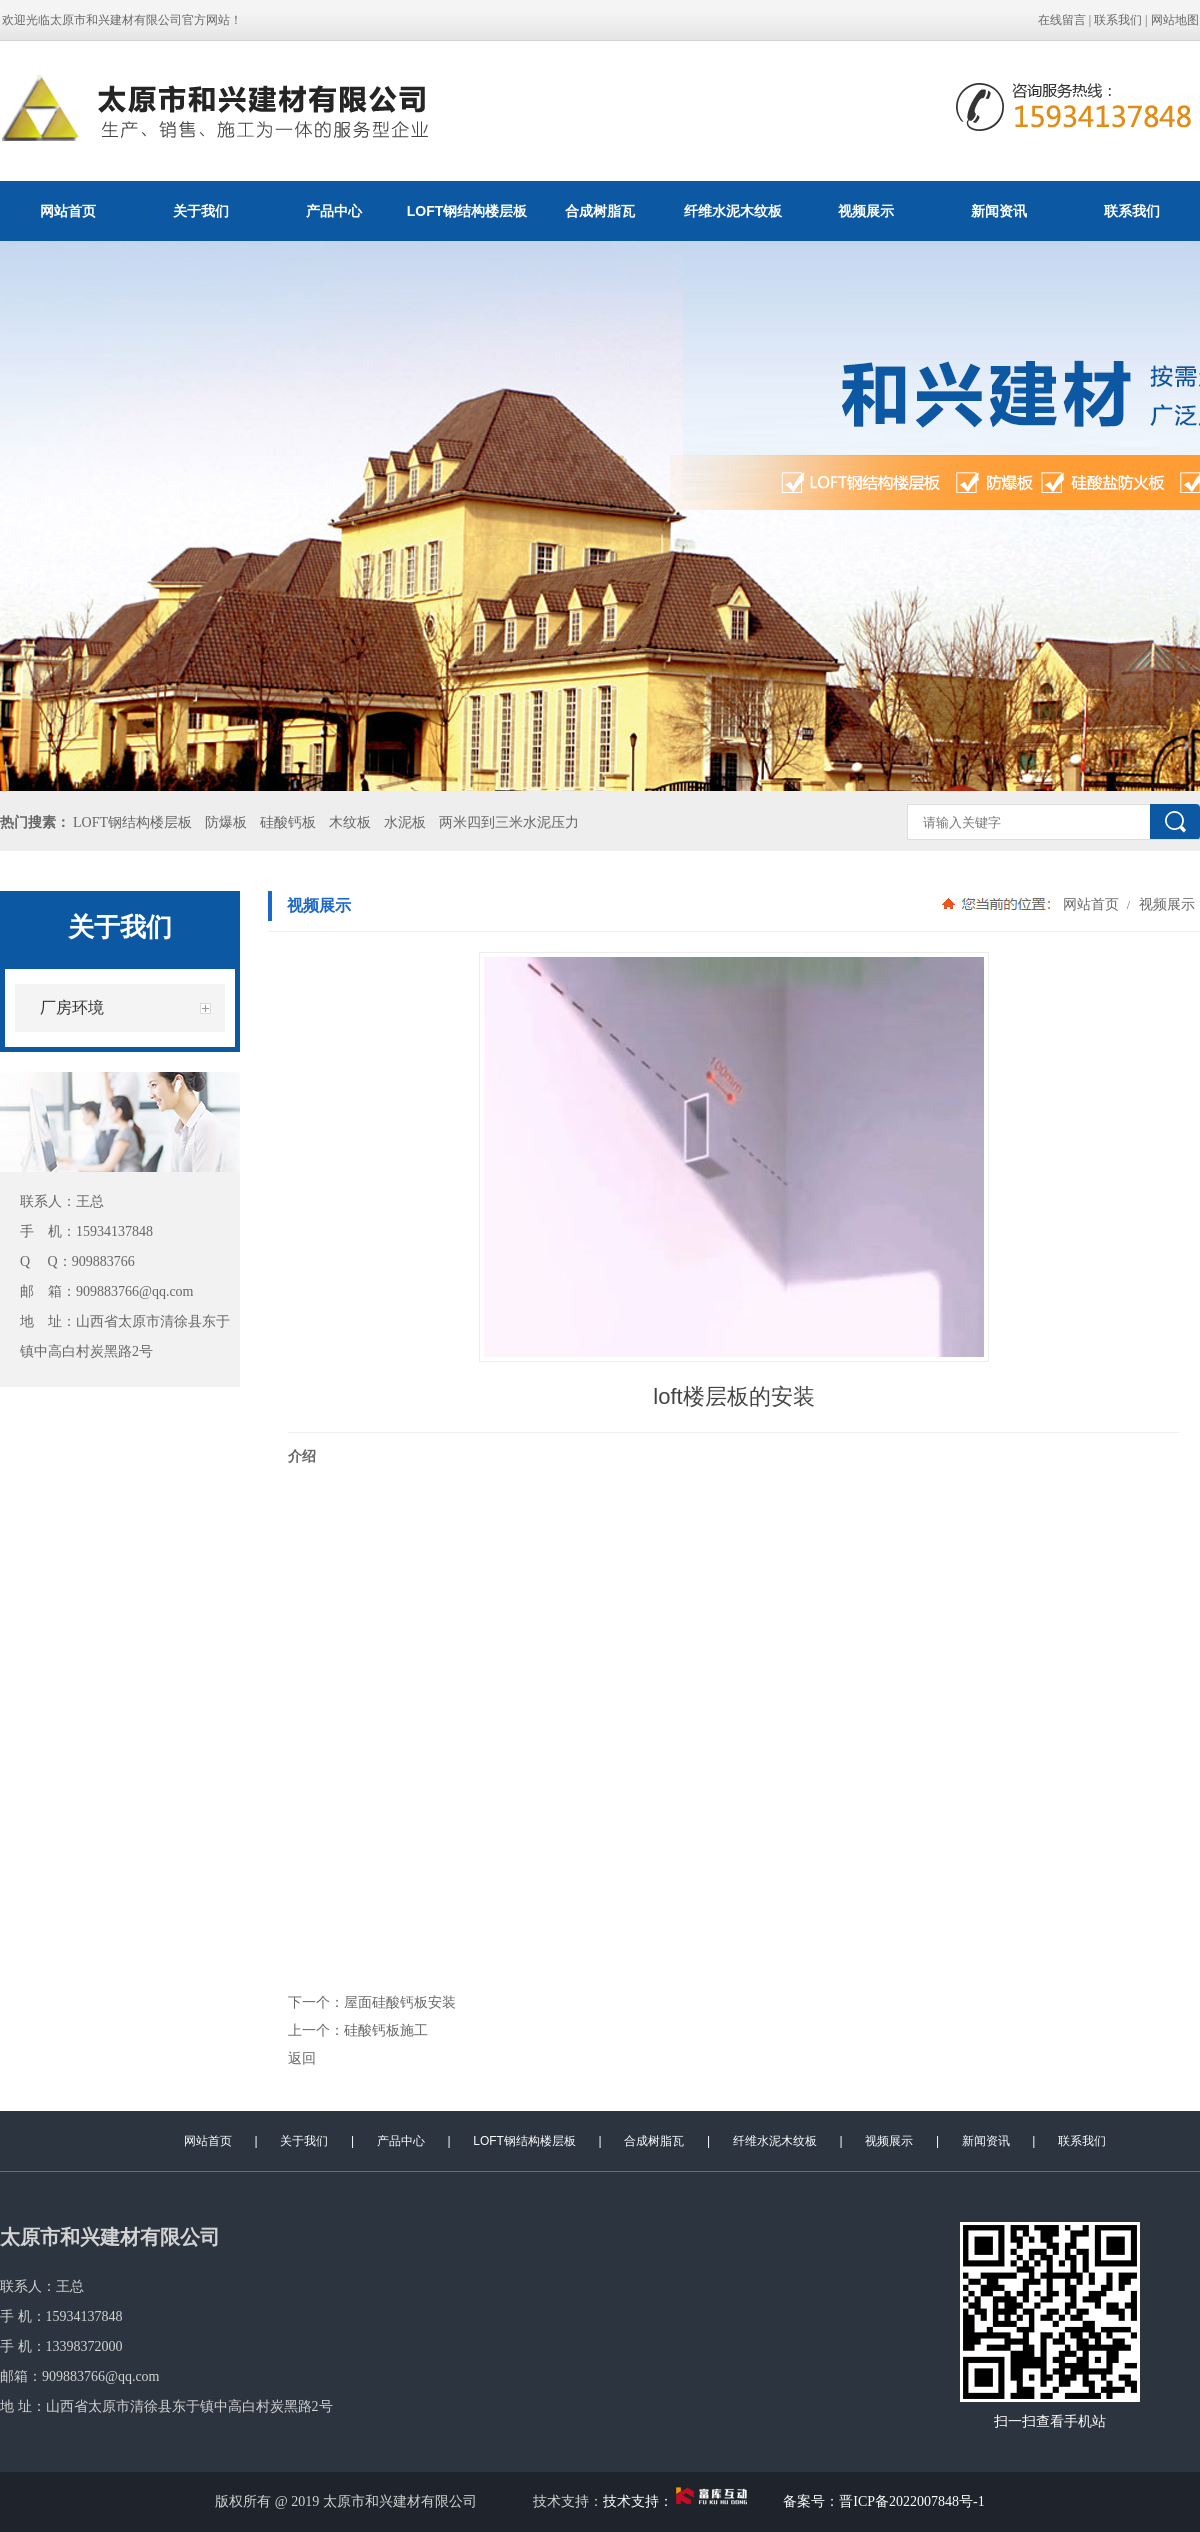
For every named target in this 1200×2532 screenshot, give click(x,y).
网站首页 (68, 211)
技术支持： (679, 2501)
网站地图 (1175, 20)
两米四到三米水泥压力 (509, 822)
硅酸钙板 (288, 822)
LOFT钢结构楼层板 (467, 211)
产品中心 (334, 211)
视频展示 (866, 211)
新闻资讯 (999, 211)
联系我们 (1118, 20)
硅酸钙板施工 (386, 2030)
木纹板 (350, 822)
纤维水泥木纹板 (733, 211)
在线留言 (1062, 20)
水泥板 (405, 822)
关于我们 (201, 211)
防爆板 (226, 822)
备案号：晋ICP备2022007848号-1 (883, 2501)
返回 (302, 2058)
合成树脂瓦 (600, 211)
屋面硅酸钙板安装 (400, 2002)
